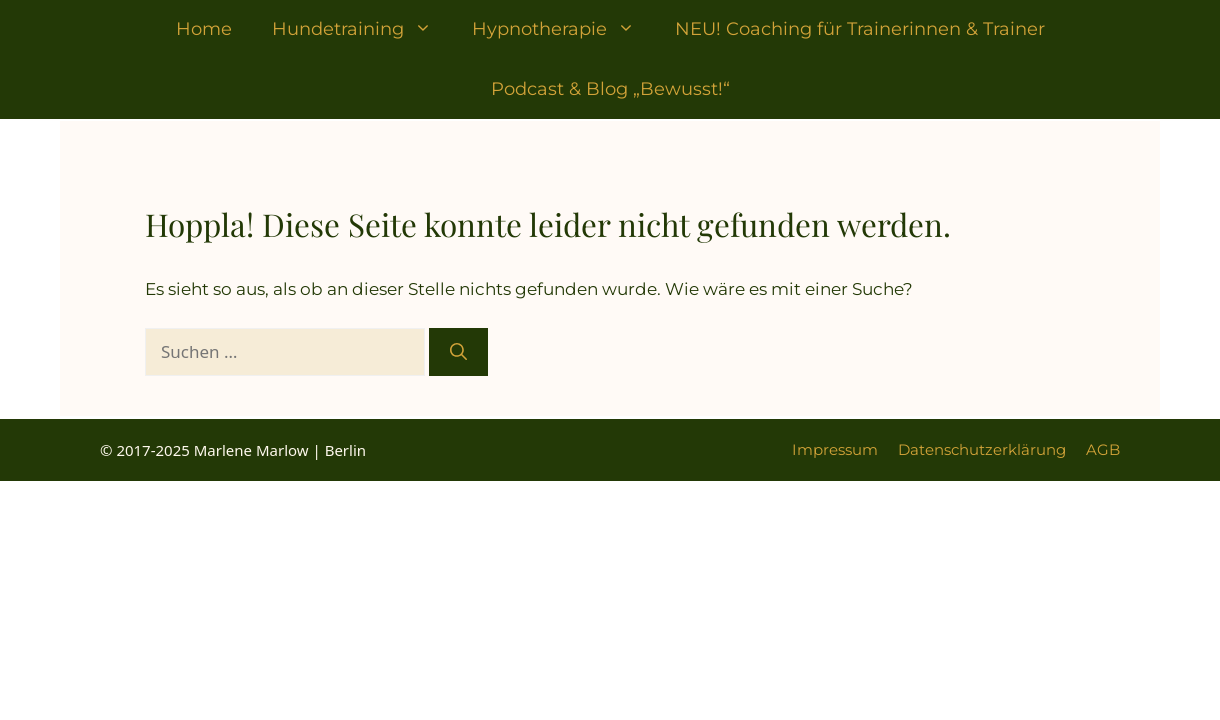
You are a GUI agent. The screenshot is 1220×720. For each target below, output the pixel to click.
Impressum (835, 449)
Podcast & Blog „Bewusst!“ (610, 89)
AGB (1103, 449)
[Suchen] (458, 352)
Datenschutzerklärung (982, 449)
